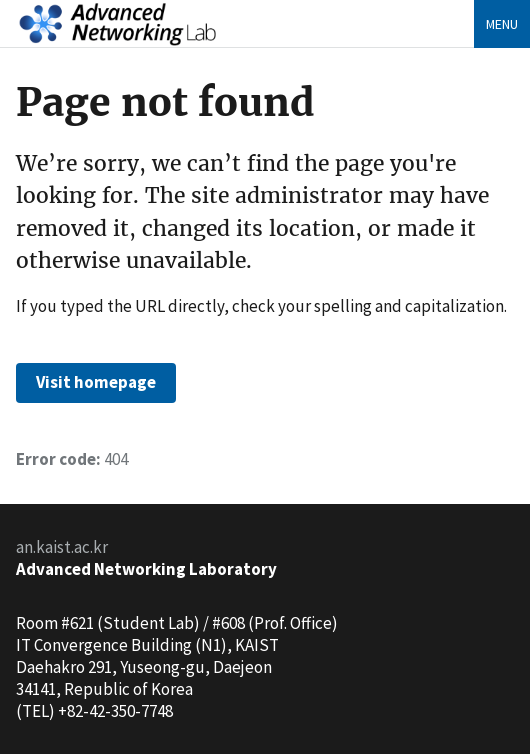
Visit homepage (96, 382)
